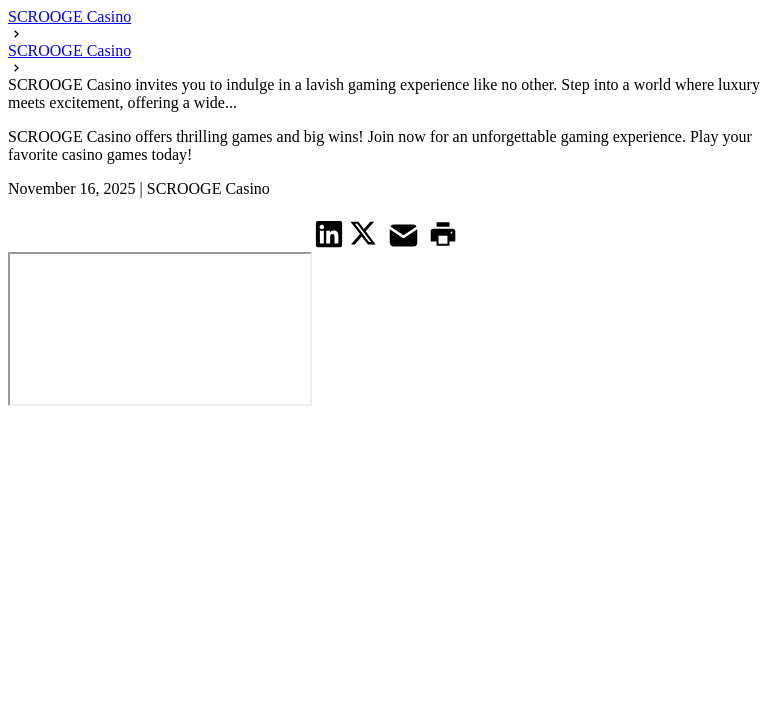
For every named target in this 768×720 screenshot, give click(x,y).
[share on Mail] (406, 233)
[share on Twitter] (365, 233)
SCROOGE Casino (69, 16)
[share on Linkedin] (329, 233)
